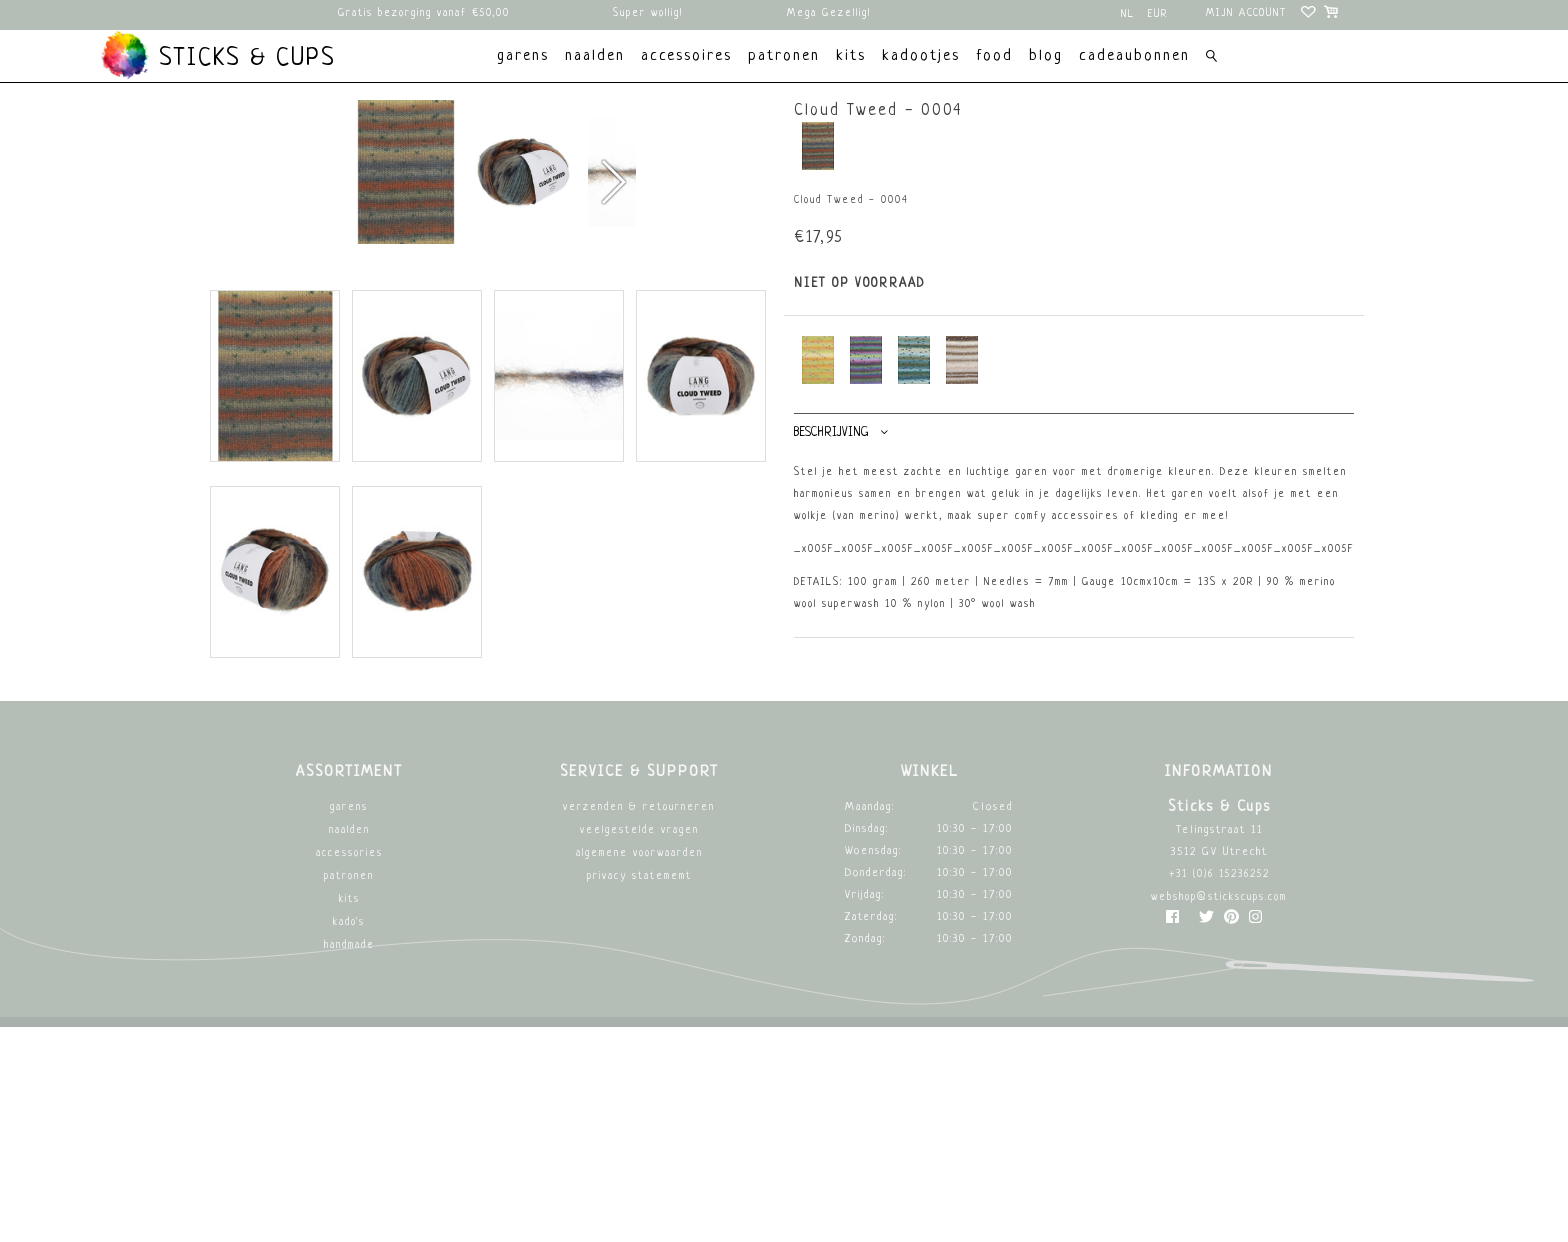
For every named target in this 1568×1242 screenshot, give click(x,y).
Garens (349, 1022)
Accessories (349, 1068)
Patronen (349, 1091)
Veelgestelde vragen (639, 1045)
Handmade (349, 1160)
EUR (1158, 14)
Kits (349, 1114)
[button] (612, 299)
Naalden (349, 1045)
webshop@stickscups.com (1219, 1112)
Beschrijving (841, 432)
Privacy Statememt (639, 1091)
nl (1128, 14)
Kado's (349, 1137)
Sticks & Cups (218, 55)
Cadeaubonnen (1134, 56)
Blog (1046, 56)
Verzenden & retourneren (639, 1022)
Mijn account (1246, 13)
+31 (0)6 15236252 (1219, 1089)
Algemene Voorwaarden (639, 1068)
